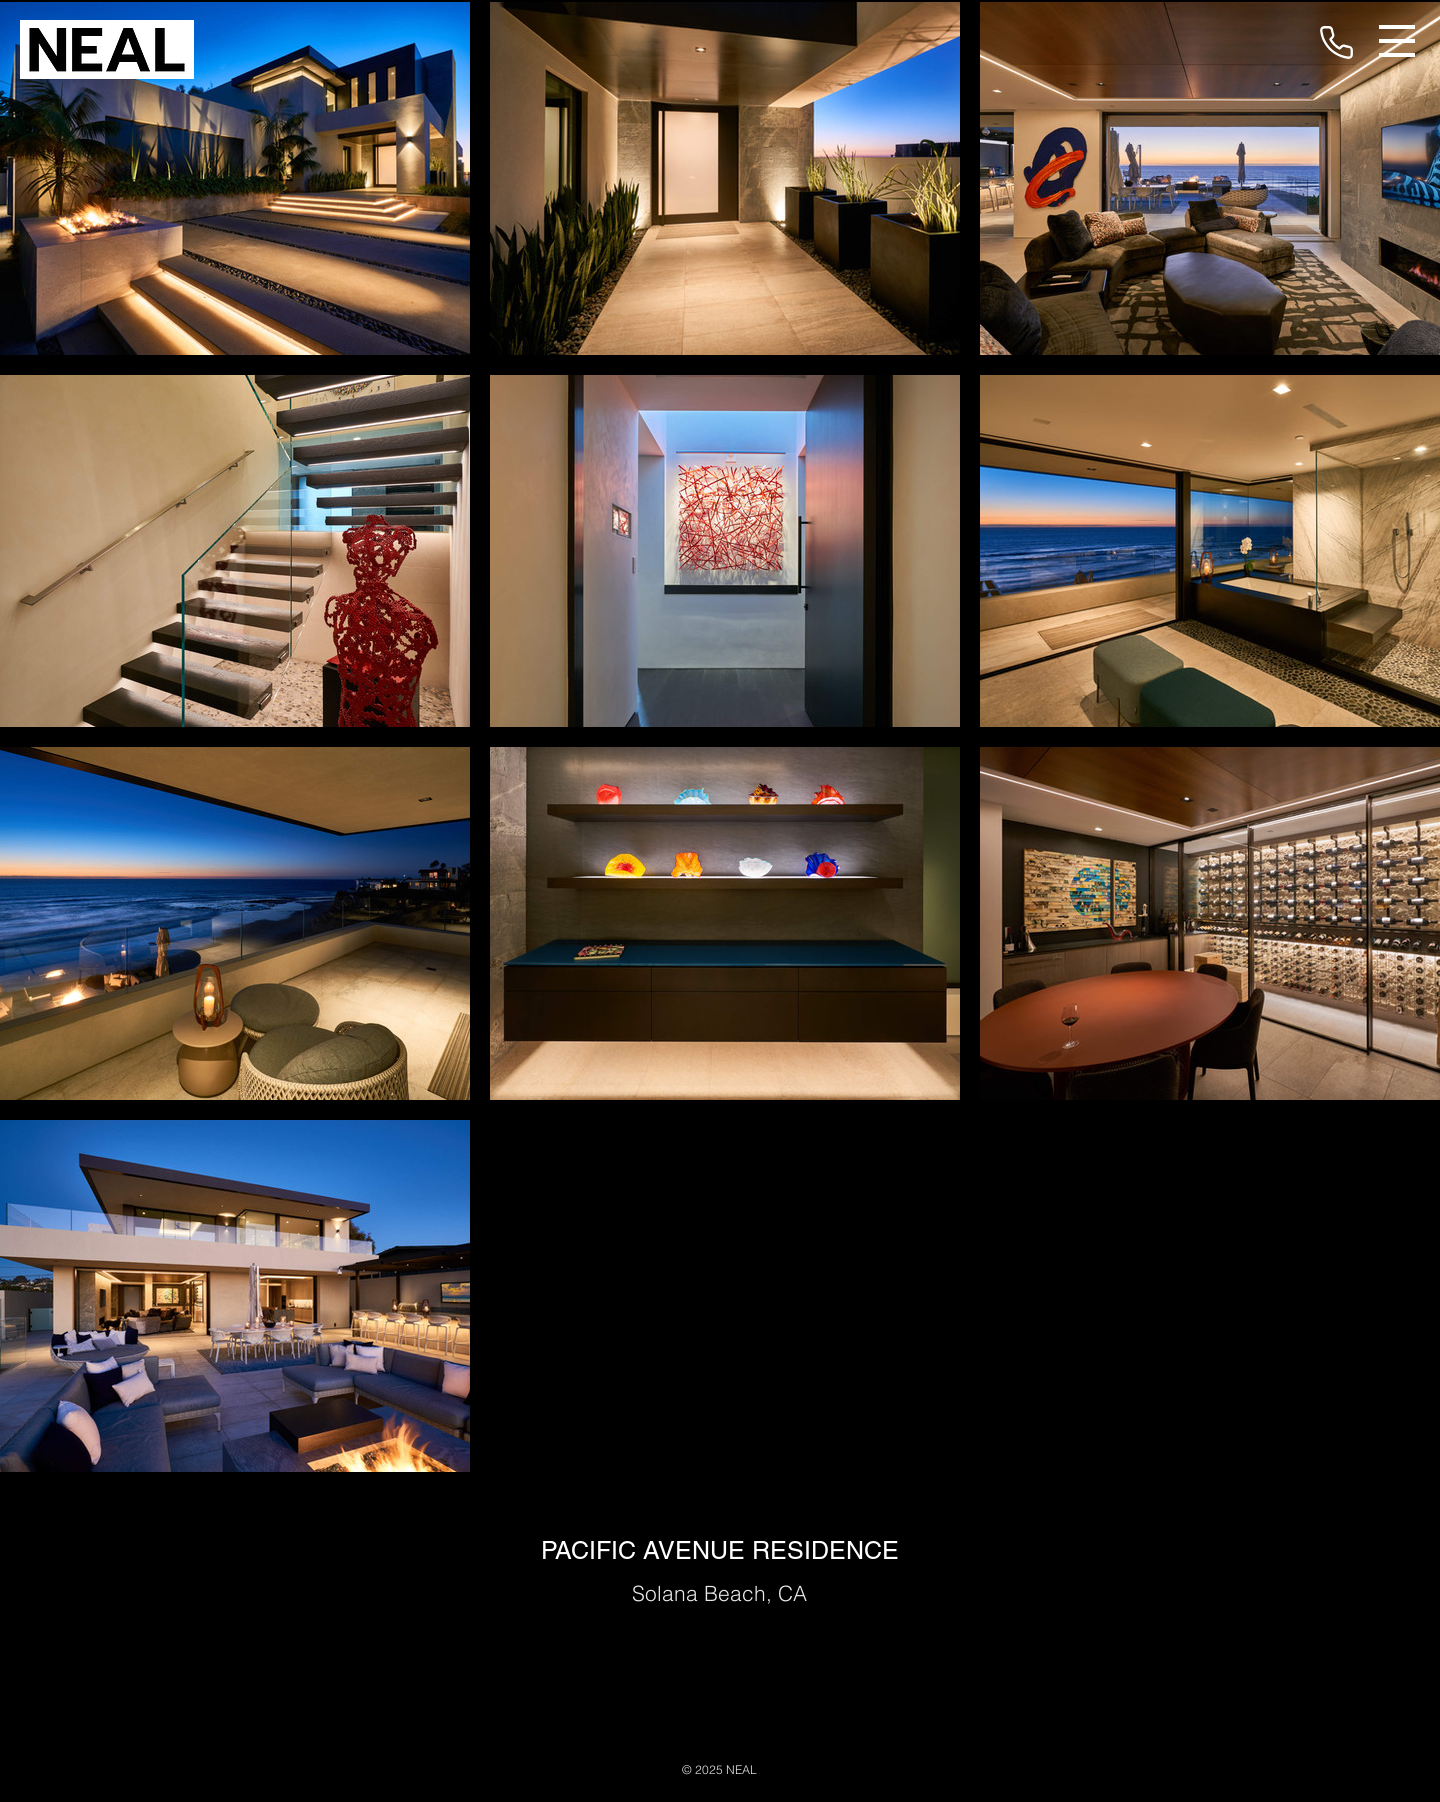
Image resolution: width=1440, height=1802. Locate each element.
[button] (1397, 41)
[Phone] (1336, 42)
